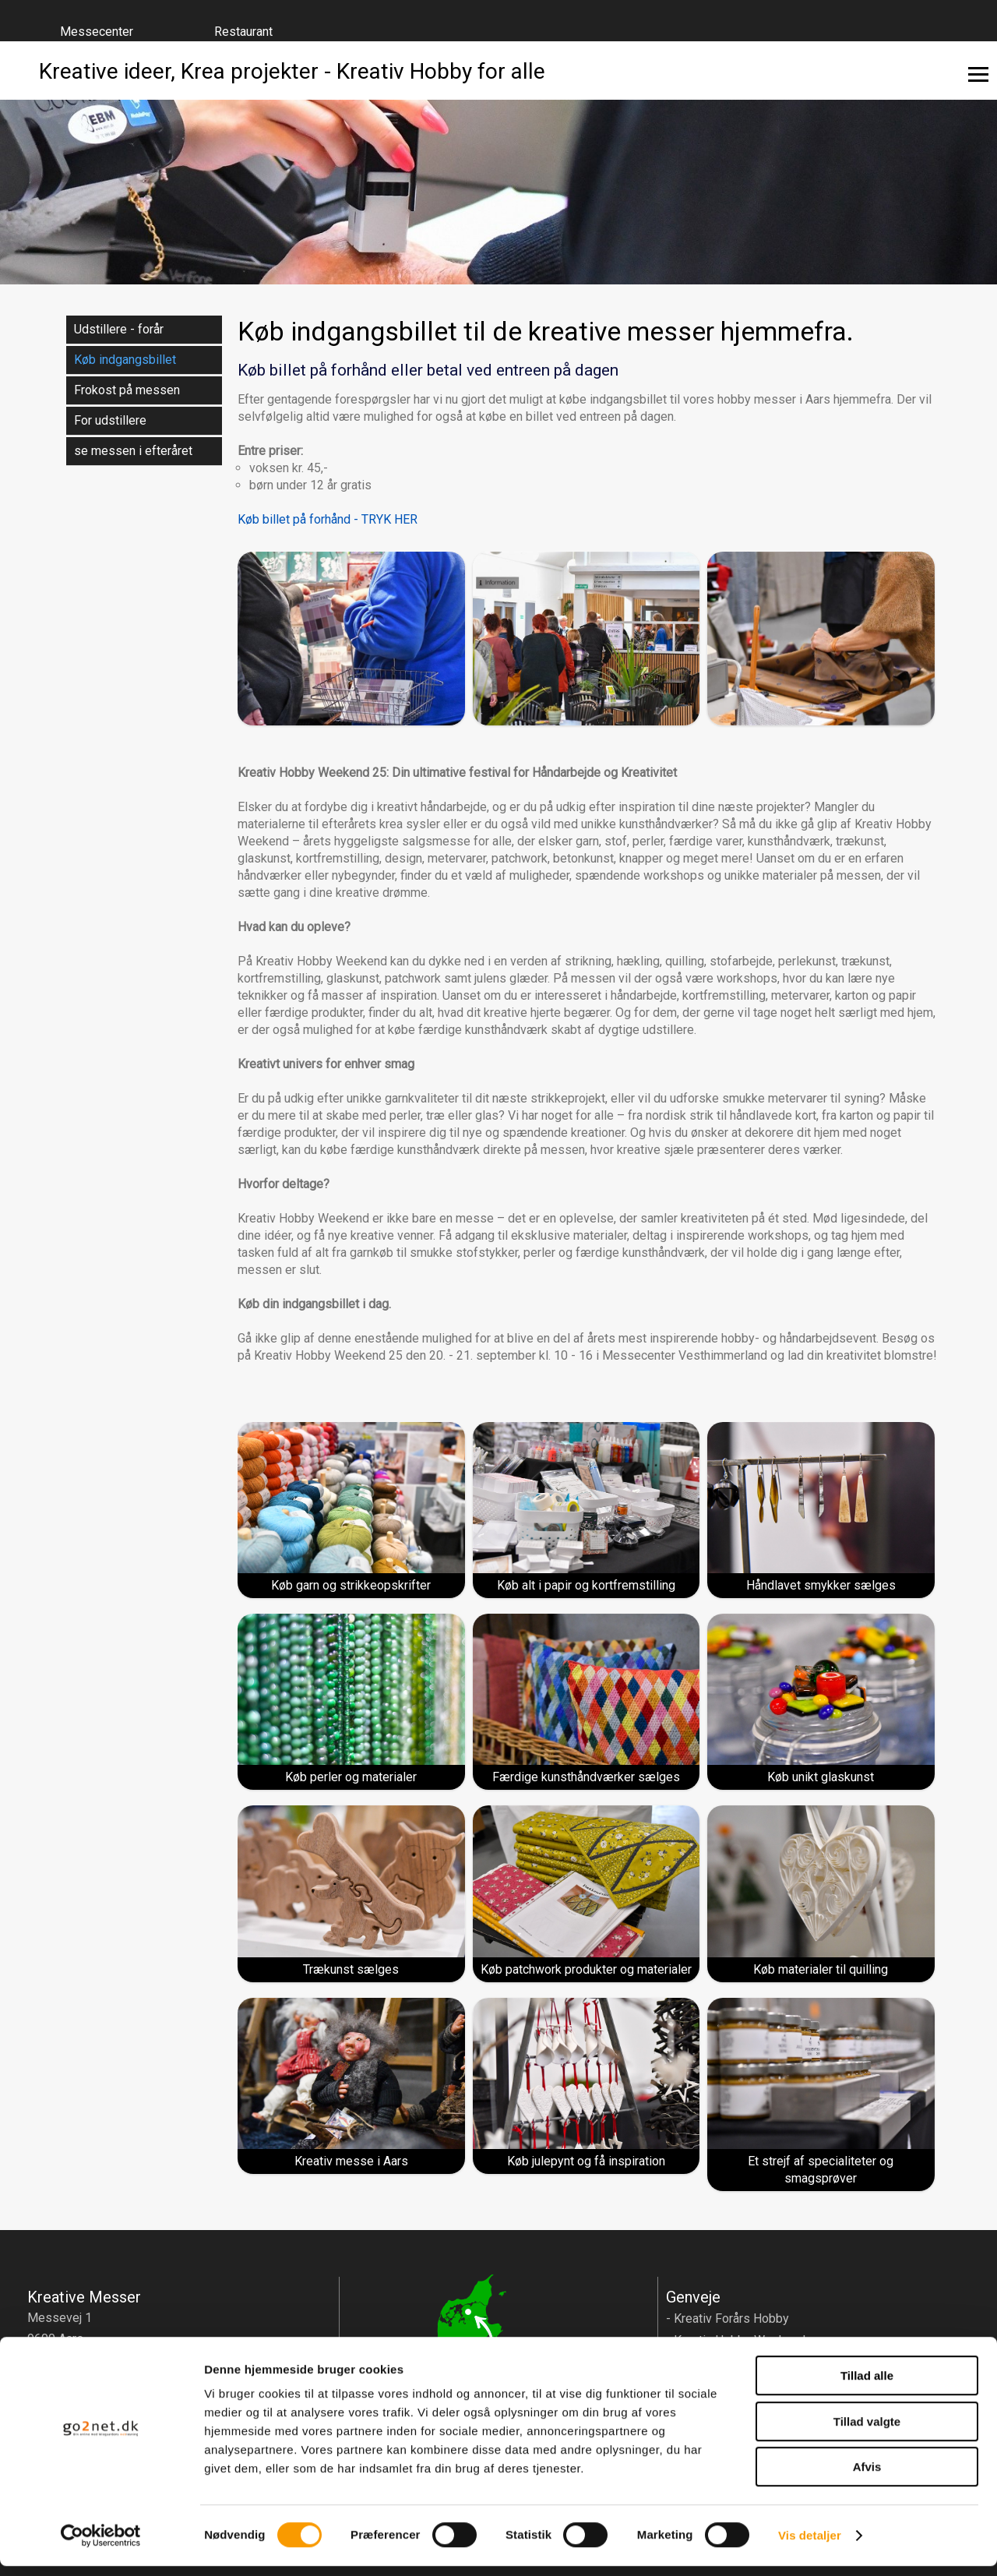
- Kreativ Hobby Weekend (735, 2340)
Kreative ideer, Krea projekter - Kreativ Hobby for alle (292, 70)
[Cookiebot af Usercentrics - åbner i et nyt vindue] (101, 2545)
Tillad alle (866, 2385)
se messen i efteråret (133, 450)
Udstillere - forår (119, 329)
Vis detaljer (809, 2545)
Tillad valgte (866, 2431)
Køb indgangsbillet (125, 359)
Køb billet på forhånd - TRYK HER (327, 519)
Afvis (867, 2476)
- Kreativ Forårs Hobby (727, 2318)
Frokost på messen (127, 390)
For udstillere (110, 420)
